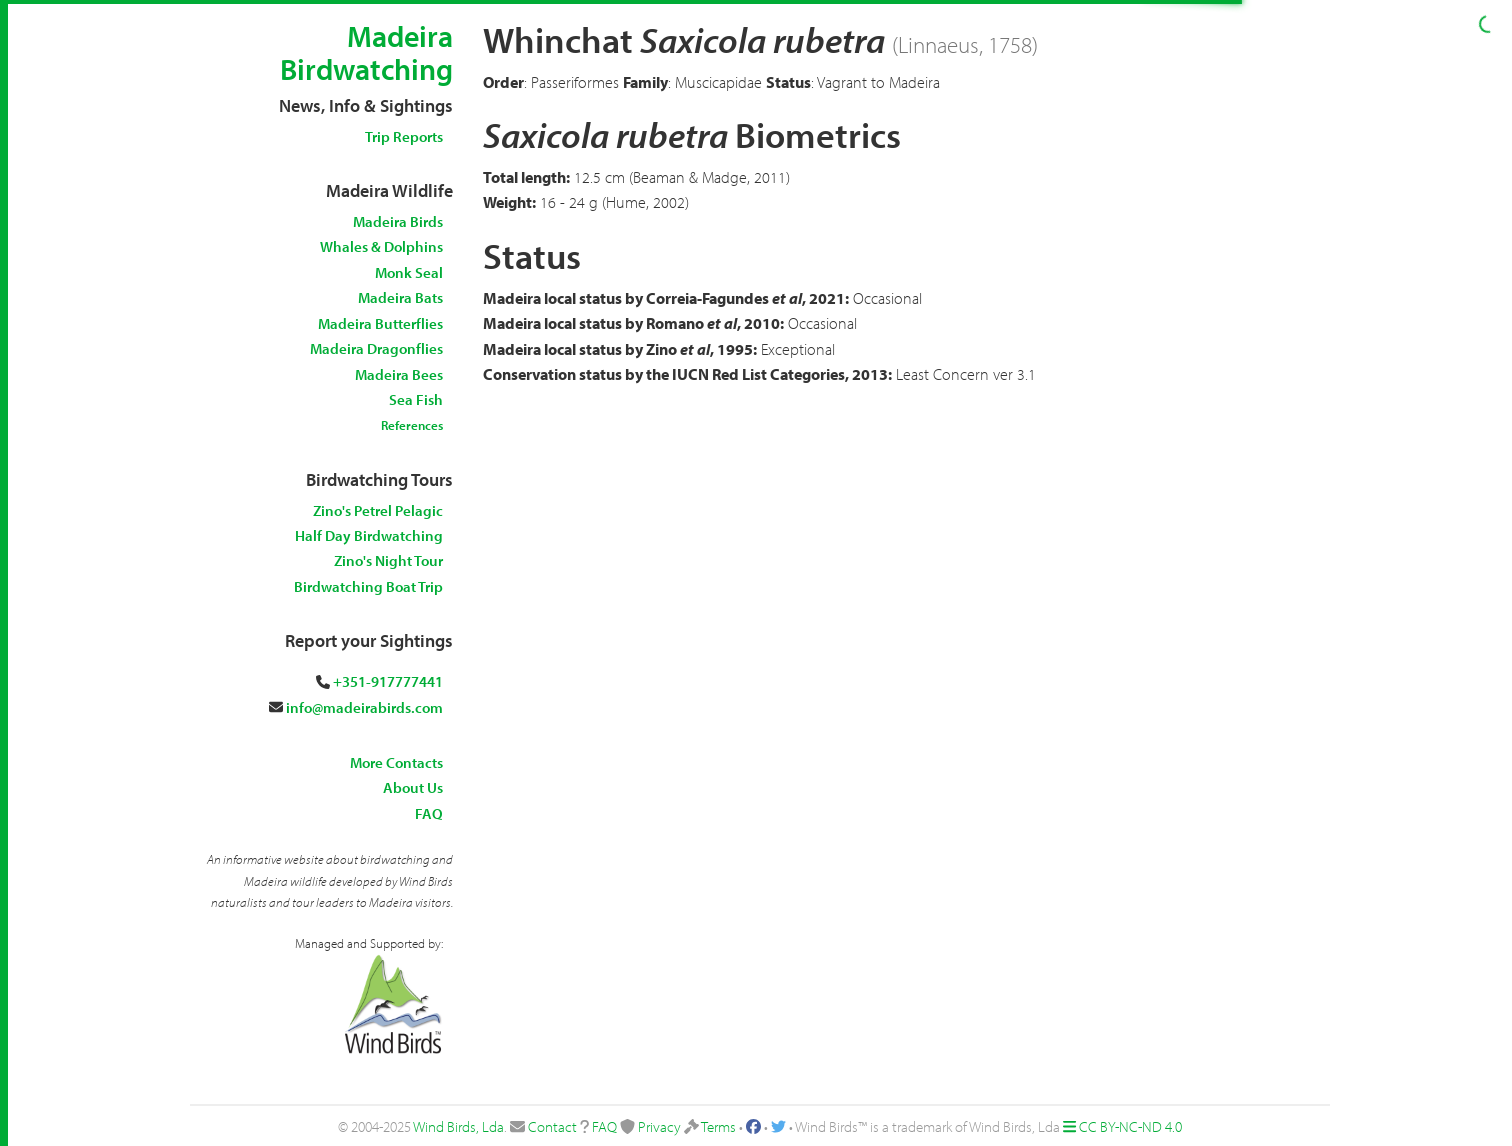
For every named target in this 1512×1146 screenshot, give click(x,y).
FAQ (429, 813)
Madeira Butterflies (380, 323)
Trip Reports (404, 136)
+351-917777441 (388, 681)
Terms (718, 1126)
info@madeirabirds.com (364, 707)
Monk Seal (409, 272)
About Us (413, 787)
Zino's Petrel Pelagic (378, 510)
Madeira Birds (398, 221)
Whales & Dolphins (381, 246)
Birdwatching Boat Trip (368, 586)
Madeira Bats (400, 297)
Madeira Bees (399, 374)
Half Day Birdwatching (369, 535)
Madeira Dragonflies (376, 348)
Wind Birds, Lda (458, 1126)
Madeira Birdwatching (366, 52)
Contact (552, 1126)
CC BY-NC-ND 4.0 (1130, 1126)
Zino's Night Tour (388, 560)
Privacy (659, 1126)
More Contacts (396, 762)
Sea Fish (416, 399)
